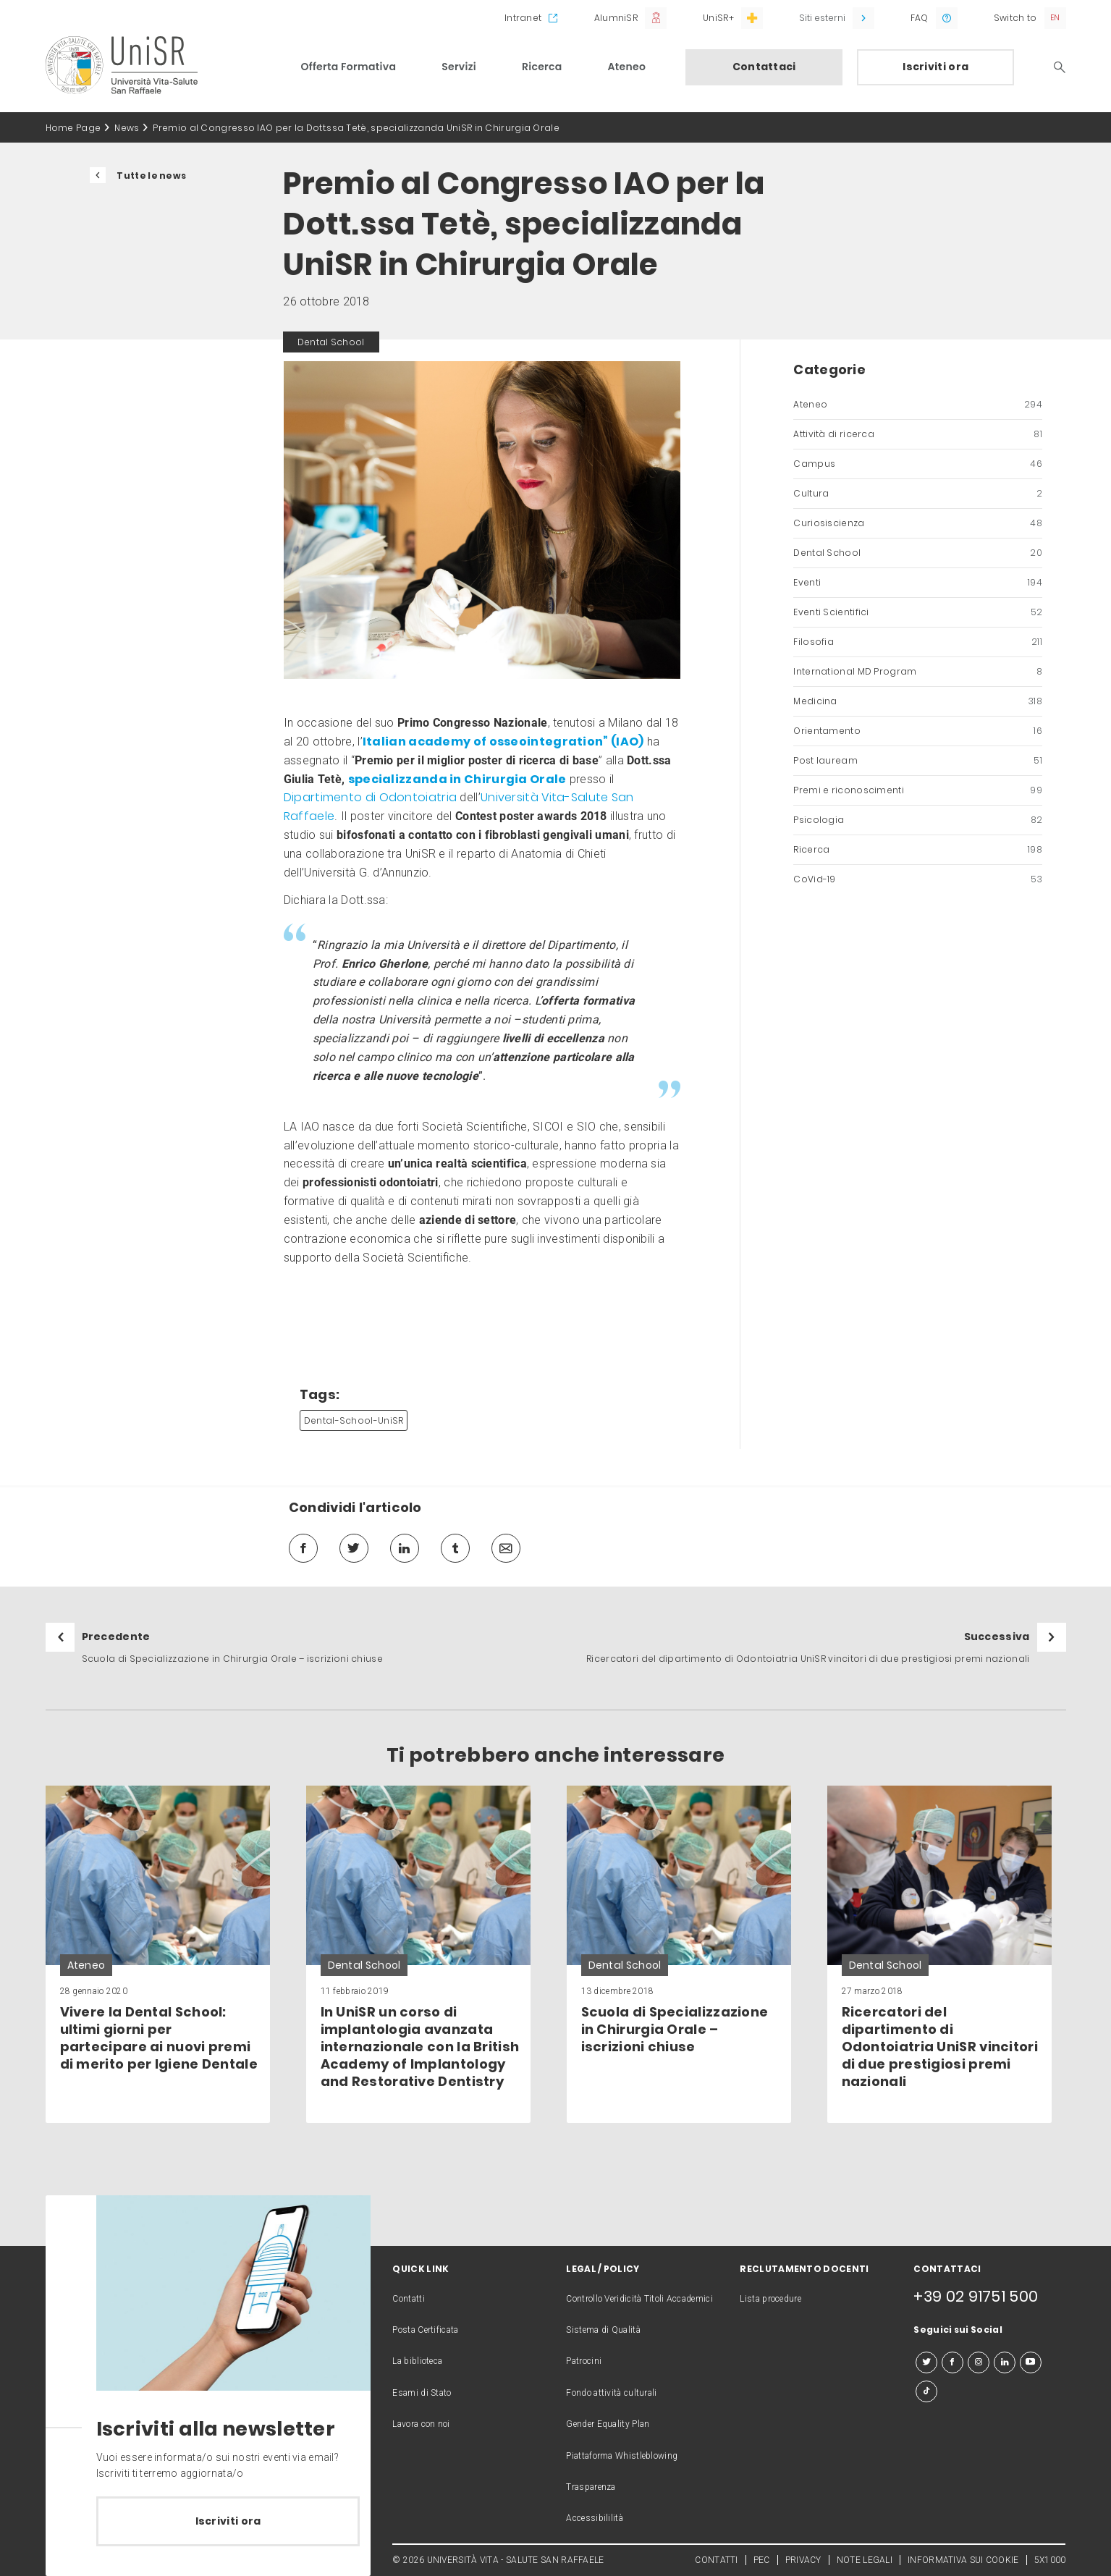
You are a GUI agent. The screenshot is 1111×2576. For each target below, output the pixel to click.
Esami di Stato (421, 2393)
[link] (158, 1954)
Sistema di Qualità (603, 2330)
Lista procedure (770, 2299)
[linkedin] (404, 1548)
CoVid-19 (917, 879)
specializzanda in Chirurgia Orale (457, 779)
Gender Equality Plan (607, 2424)
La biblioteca (417, 2361)
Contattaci (764, 66)
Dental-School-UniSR (354, 1420)
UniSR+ (718, 18)
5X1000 (1050, 2560)
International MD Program (917, 671)
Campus (917, 464)
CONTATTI (716, 2560)
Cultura (917, 493)
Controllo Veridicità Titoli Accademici (639, 2299)
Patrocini (583, 2361)
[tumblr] (455, 1548)
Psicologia (917, 820)
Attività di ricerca (917, 434)
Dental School (917, 553)
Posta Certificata (425, 2330)
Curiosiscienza (917, 523)
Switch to (1015, 18)
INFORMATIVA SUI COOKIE (963, 2560)
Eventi (917, 582)
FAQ (920, 18)
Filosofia (917, 642)
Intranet (522, 18)
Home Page (73, 128)
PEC (761, 2560)
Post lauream (917, 760)
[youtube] (1031, 2362)
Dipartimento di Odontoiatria (370, 797)
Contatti (408, 2299)
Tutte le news (151, 175)
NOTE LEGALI (864, 2560)
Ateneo (627, 66)
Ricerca (542, 66)
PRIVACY (803, 2560)
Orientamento (917, 731)
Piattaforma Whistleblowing (621, 2456)
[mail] (505, 1548)
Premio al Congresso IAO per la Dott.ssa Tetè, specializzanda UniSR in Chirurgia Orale (356, 128)
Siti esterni (822, 18)
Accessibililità (594, 2518)
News (126, 128)
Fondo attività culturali (611, 2393)
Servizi (459, 66)
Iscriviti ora (935, 66)
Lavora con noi (420, 2424)
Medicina (917, 701)
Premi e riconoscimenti (917, 790)
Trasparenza (590, 2487)
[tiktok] (926, 2391)
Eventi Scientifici (917, 612)
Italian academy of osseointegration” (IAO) (503, 741)
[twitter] (353, 1548)
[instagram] (978, 2362)
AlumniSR (616, 18)
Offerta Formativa (349, 66)
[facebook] (303, 1548)
